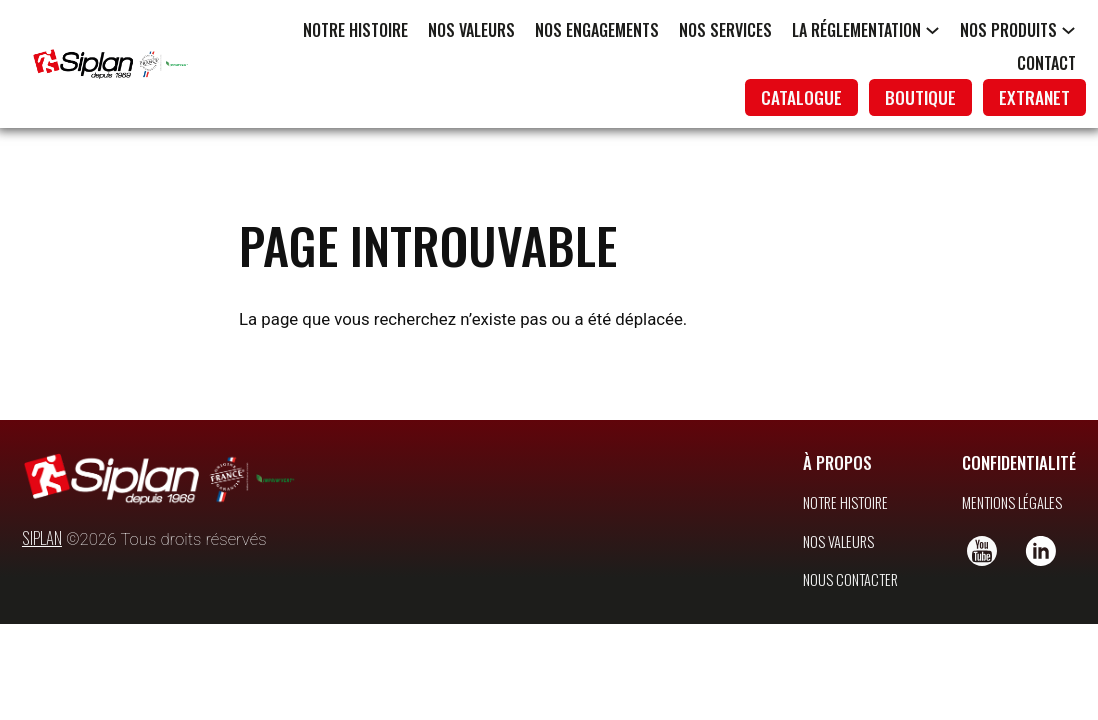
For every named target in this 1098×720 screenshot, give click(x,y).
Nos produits (1008, 30)
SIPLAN (42, 519)
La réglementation (856, 30)
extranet (1034, 97)
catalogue (801, 97)
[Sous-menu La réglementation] (932, 29)
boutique (920, 97)
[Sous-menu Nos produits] (1068, 29)
